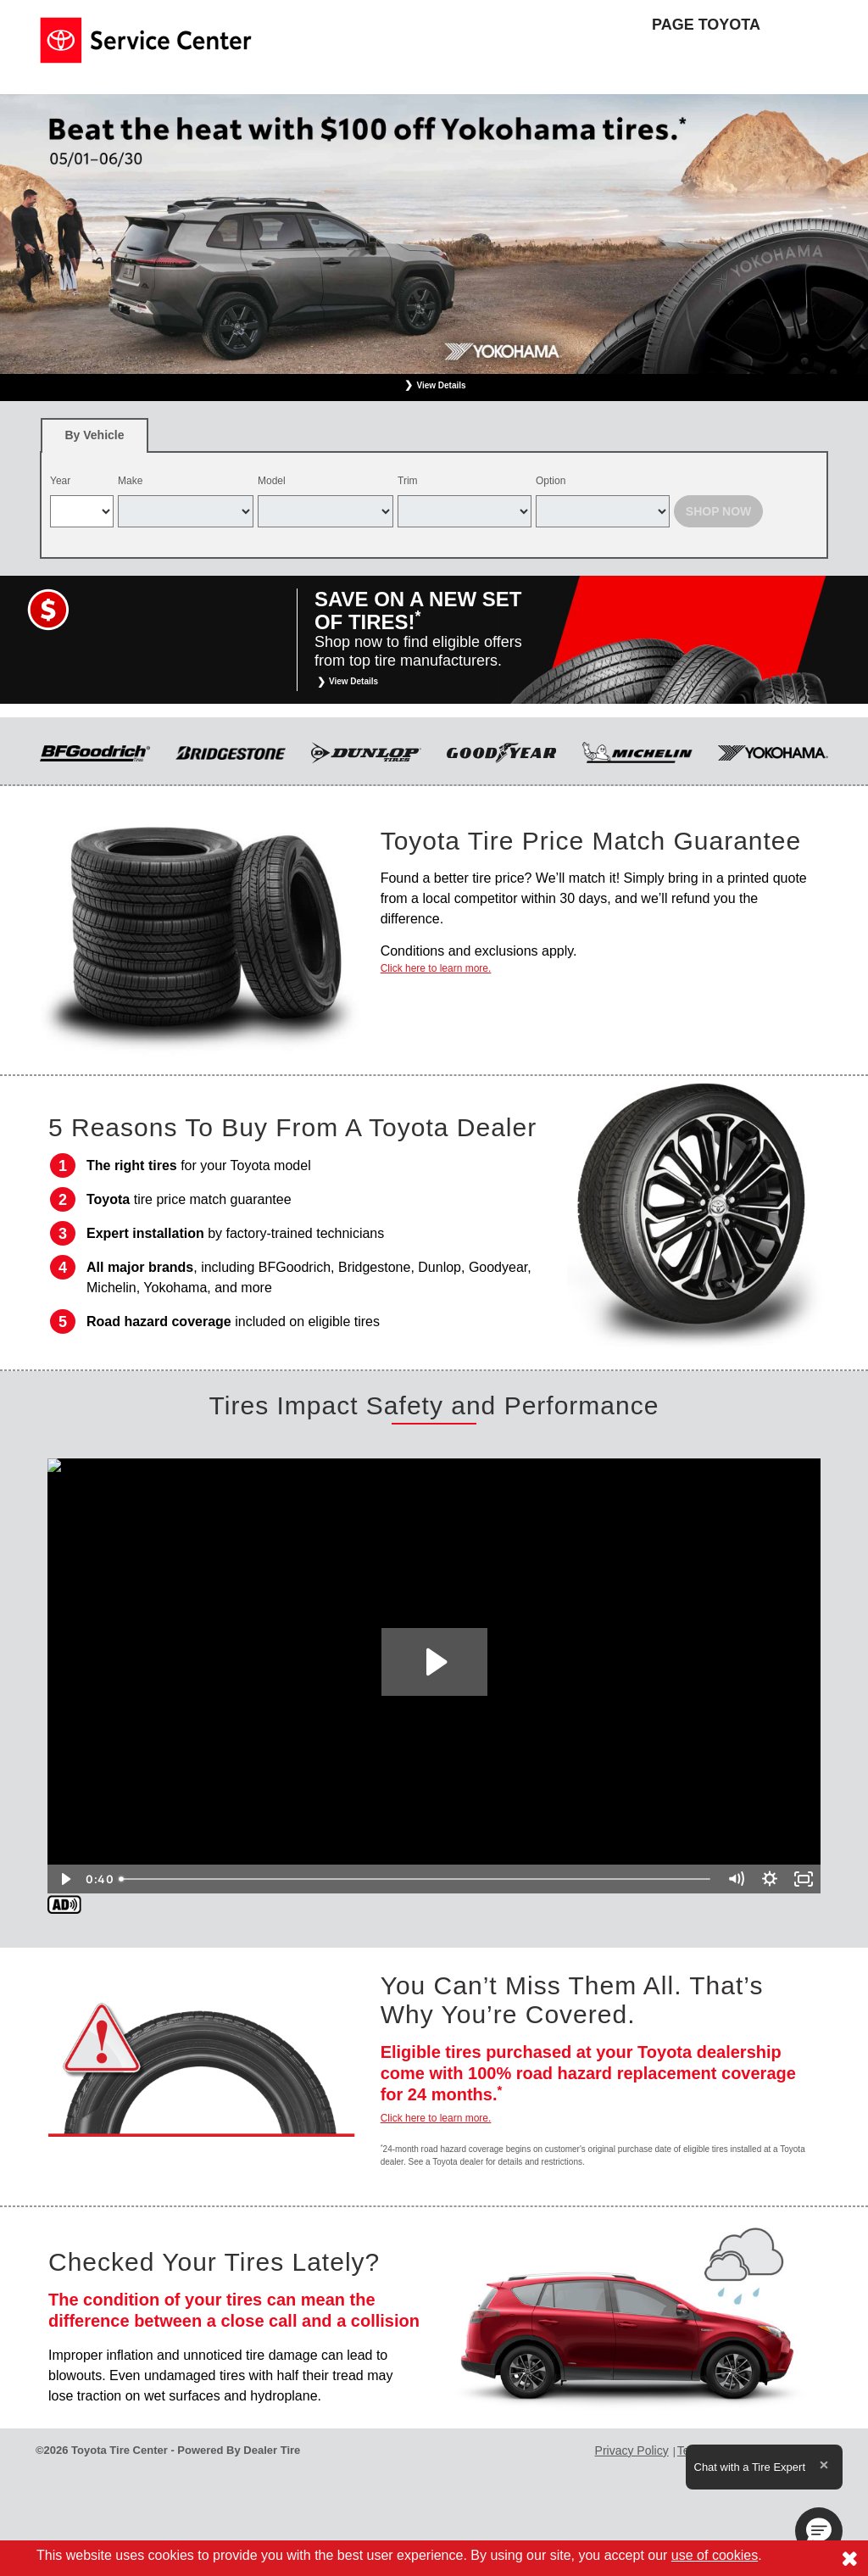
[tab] (94, 435)
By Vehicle (94, 440)
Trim (408, 481)
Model (272, 481)
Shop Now (719, 511)
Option (550, 481)
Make (130, 481)
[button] (819, 2531)
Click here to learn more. (436, 968)
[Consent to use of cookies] (849, 2558)
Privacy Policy (632, 2450)
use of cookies (714, 2555)
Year (60, 481)
